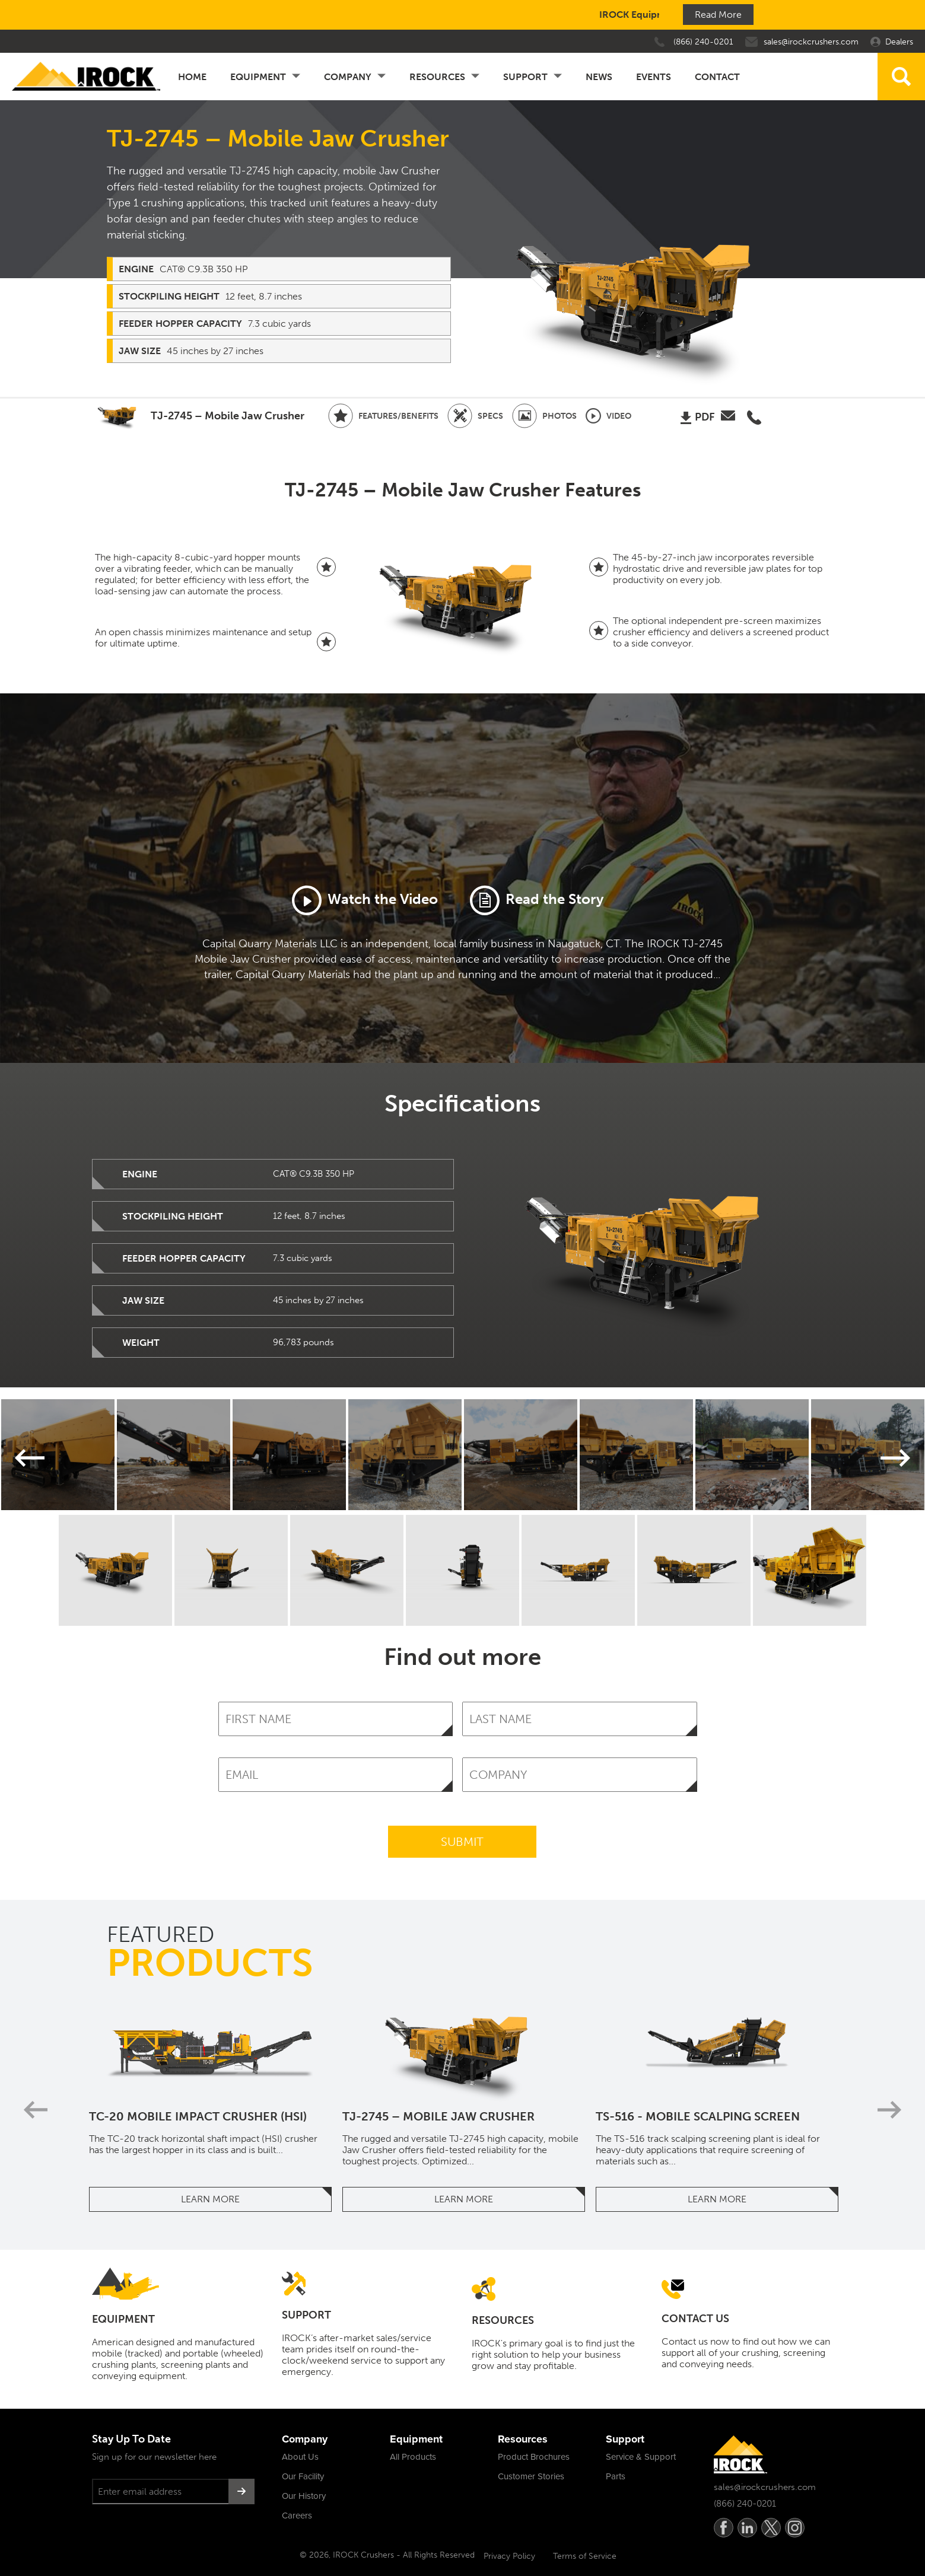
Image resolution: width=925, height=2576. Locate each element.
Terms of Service (584, 2556)
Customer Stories (531, 2476)
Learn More (210, 2199)
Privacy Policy (509, 2556)
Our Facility (303, 2476)
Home (192, 76)
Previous (31, 1457)
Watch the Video (365, 900)
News (599, 76)
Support (525, 76)
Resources (437, 76)
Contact (717, 76)
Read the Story (537, 900)
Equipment (258, 76)
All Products (413, 2456)
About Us (300, 2456)
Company (347, 76)
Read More (718, 14)
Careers (297, 2515)
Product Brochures (534, 2456)
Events (653, 76)
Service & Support (641, 2456)
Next (895, 1457)
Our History (304, 2496)
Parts (615, 2476)
